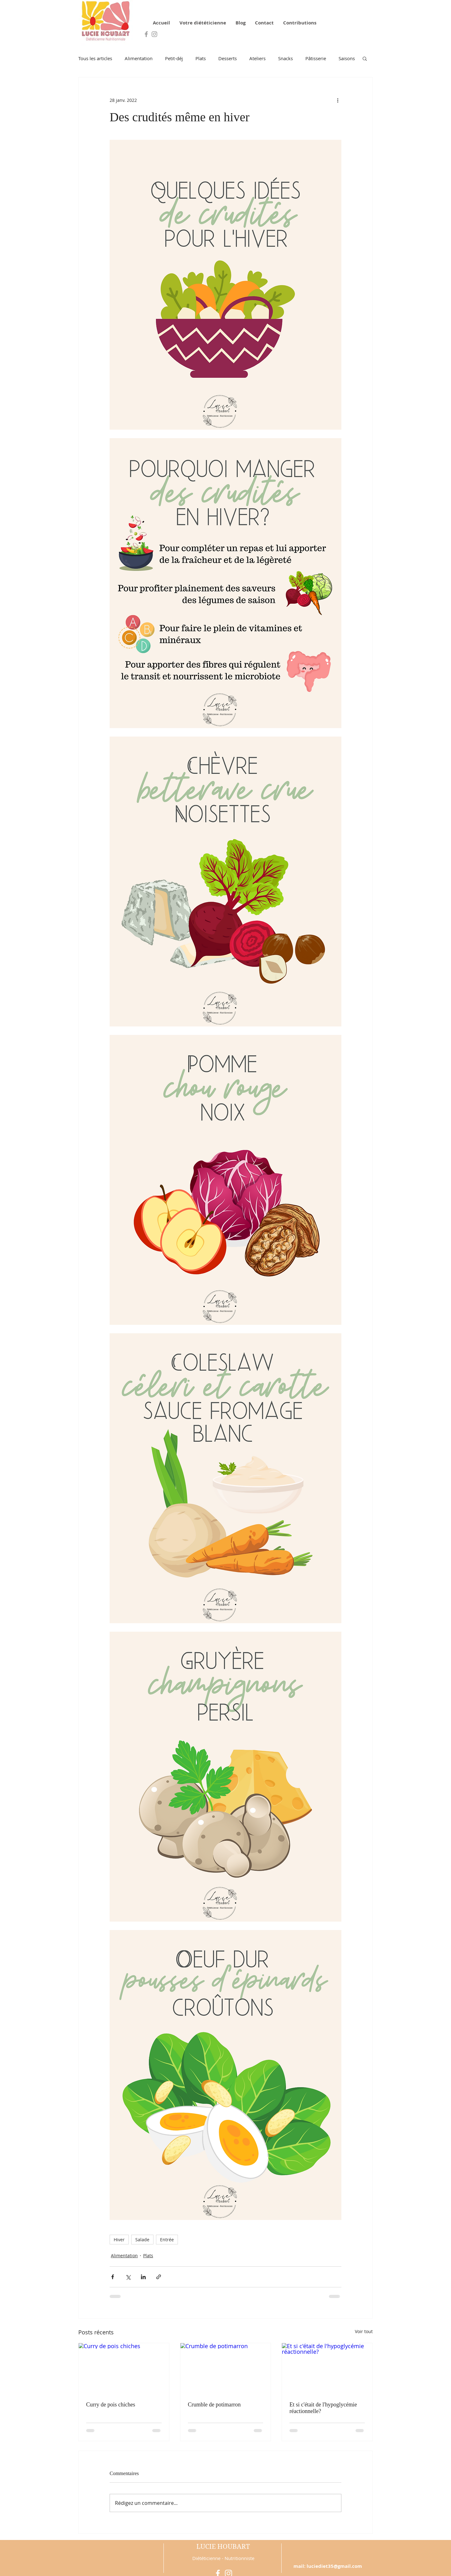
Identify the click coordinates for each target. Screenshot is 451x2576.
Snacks (285, 58)
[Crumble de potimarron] (225, 2368)
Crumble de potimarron (214, 2404)
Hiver (119, 2240)
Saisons (347, 58)
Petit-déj (174, 58)
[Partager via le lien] (159, 2277)
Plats (200, 58)
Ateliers (257, 58)
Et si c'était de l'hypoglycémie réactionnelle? (323, 2407)
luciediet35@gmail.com (334, 2566)
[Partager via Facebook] (113, 2277)
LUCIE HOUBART (223, 2546)
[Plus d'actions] (337, 100)
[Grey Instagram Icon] (154, 34)
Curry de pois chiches (110, 2404)
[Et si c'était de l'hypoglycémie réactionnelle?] (327, 2368)
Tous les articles (95, 58)
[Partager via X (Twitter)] (128, 2277)
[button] (365, 58)
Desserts (227, 58)
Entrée (167, 2240)
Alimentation (139, 58)
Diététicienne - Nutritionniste (223, 2558)
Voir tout (364, 2331)
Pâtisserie (315, 58)
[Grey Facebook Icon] (146, 34)
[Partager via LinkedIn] (143, 2277)
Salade (142, 2240)
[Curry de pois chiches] (124, 2368)
